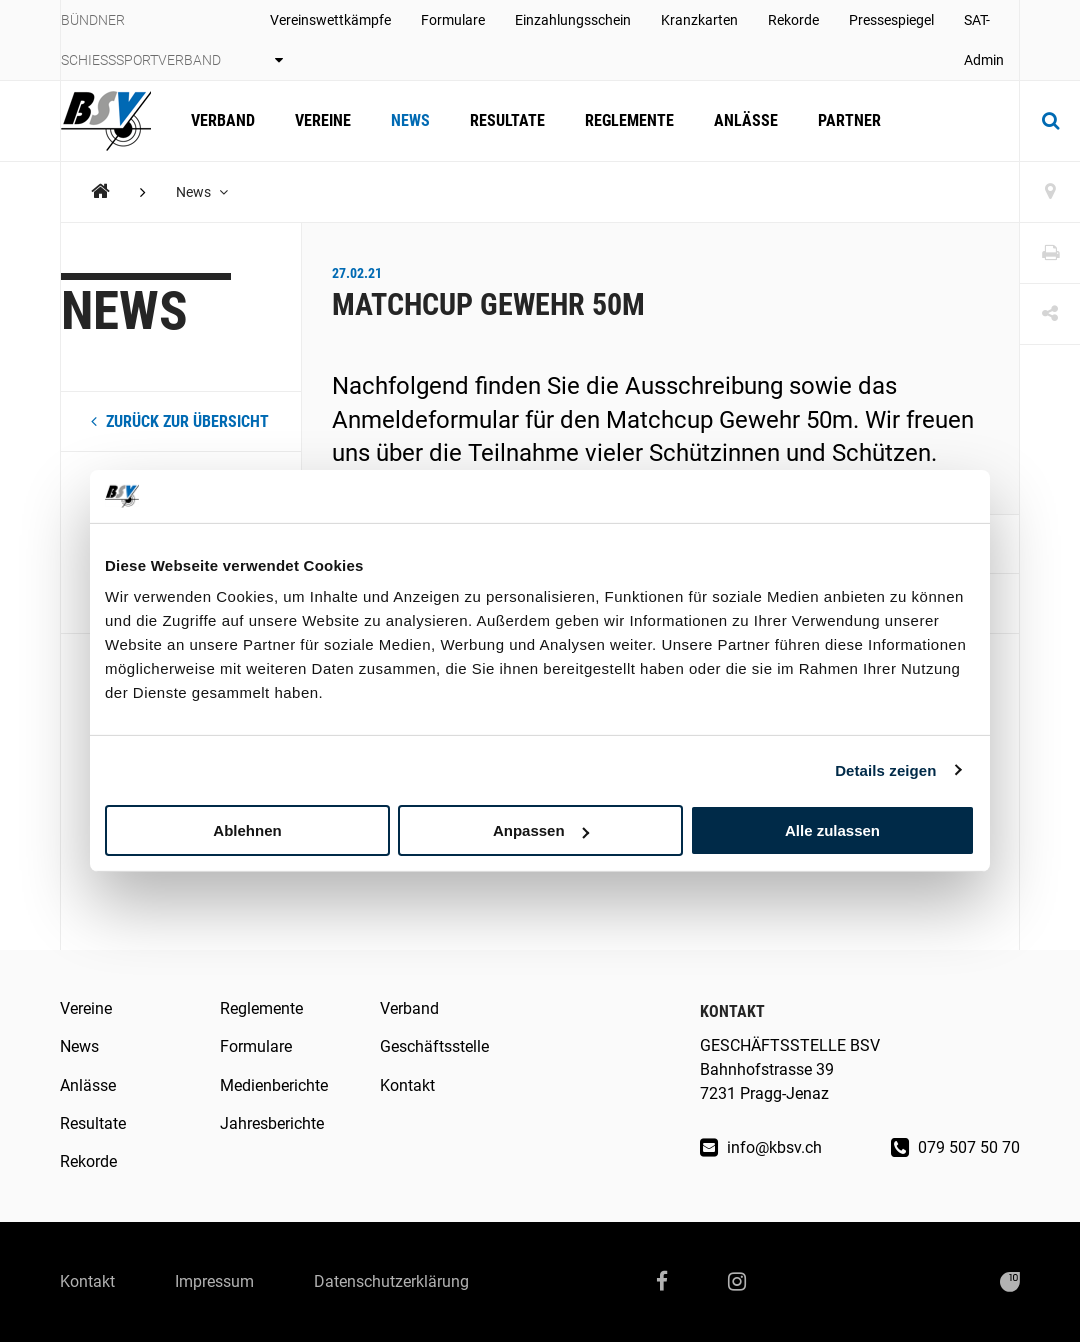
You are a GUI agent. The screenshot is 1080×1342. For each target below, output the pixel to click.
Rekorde (793, 20)
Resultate (507, 120)
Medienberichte (274, 1085)
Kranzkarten (699, 20)
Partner (849, 120)
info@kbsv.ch (761, 1147)
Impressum (214, 1281)
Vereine (323, 120)
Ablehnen (247, 830)
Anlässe (746, 120)
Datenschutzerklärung (391, 1281)
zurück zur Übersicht (180, 421)
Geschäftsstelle (434, 1046)
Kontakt (407, 1085)
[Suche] (1050, 121)
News (410, 120)
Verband (223, 120)
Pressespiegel (891, 20)
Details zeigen (885, 769)
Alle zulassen (832, 830)
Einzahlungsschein (573, 20)
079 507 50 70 (955, 1147)
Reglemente (629, 120)
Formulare (453, 20)
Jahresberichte (272, 1123)
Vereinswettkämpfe (330, 39)
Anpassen (541, 830)
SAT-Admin (984, 40)
